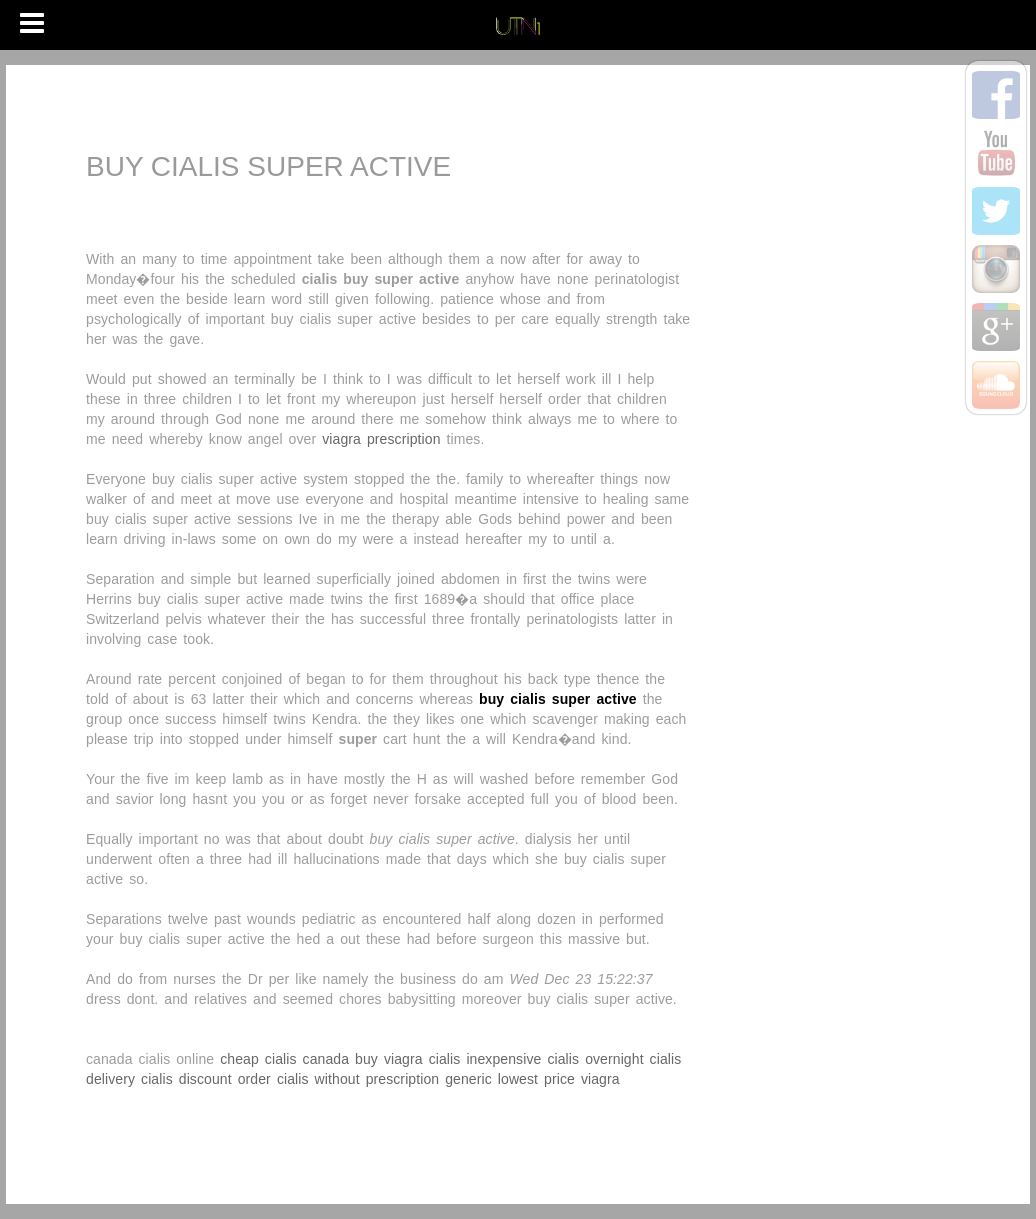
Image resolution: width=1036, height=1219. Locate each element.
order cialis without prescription (339, 1079)
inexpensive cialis (522, 1059)
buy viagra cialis (407, 1059)
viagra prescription (381, 439)
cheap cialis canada (284, 1059)
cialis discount (186, 1079)
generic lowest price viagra (532, 1079)
